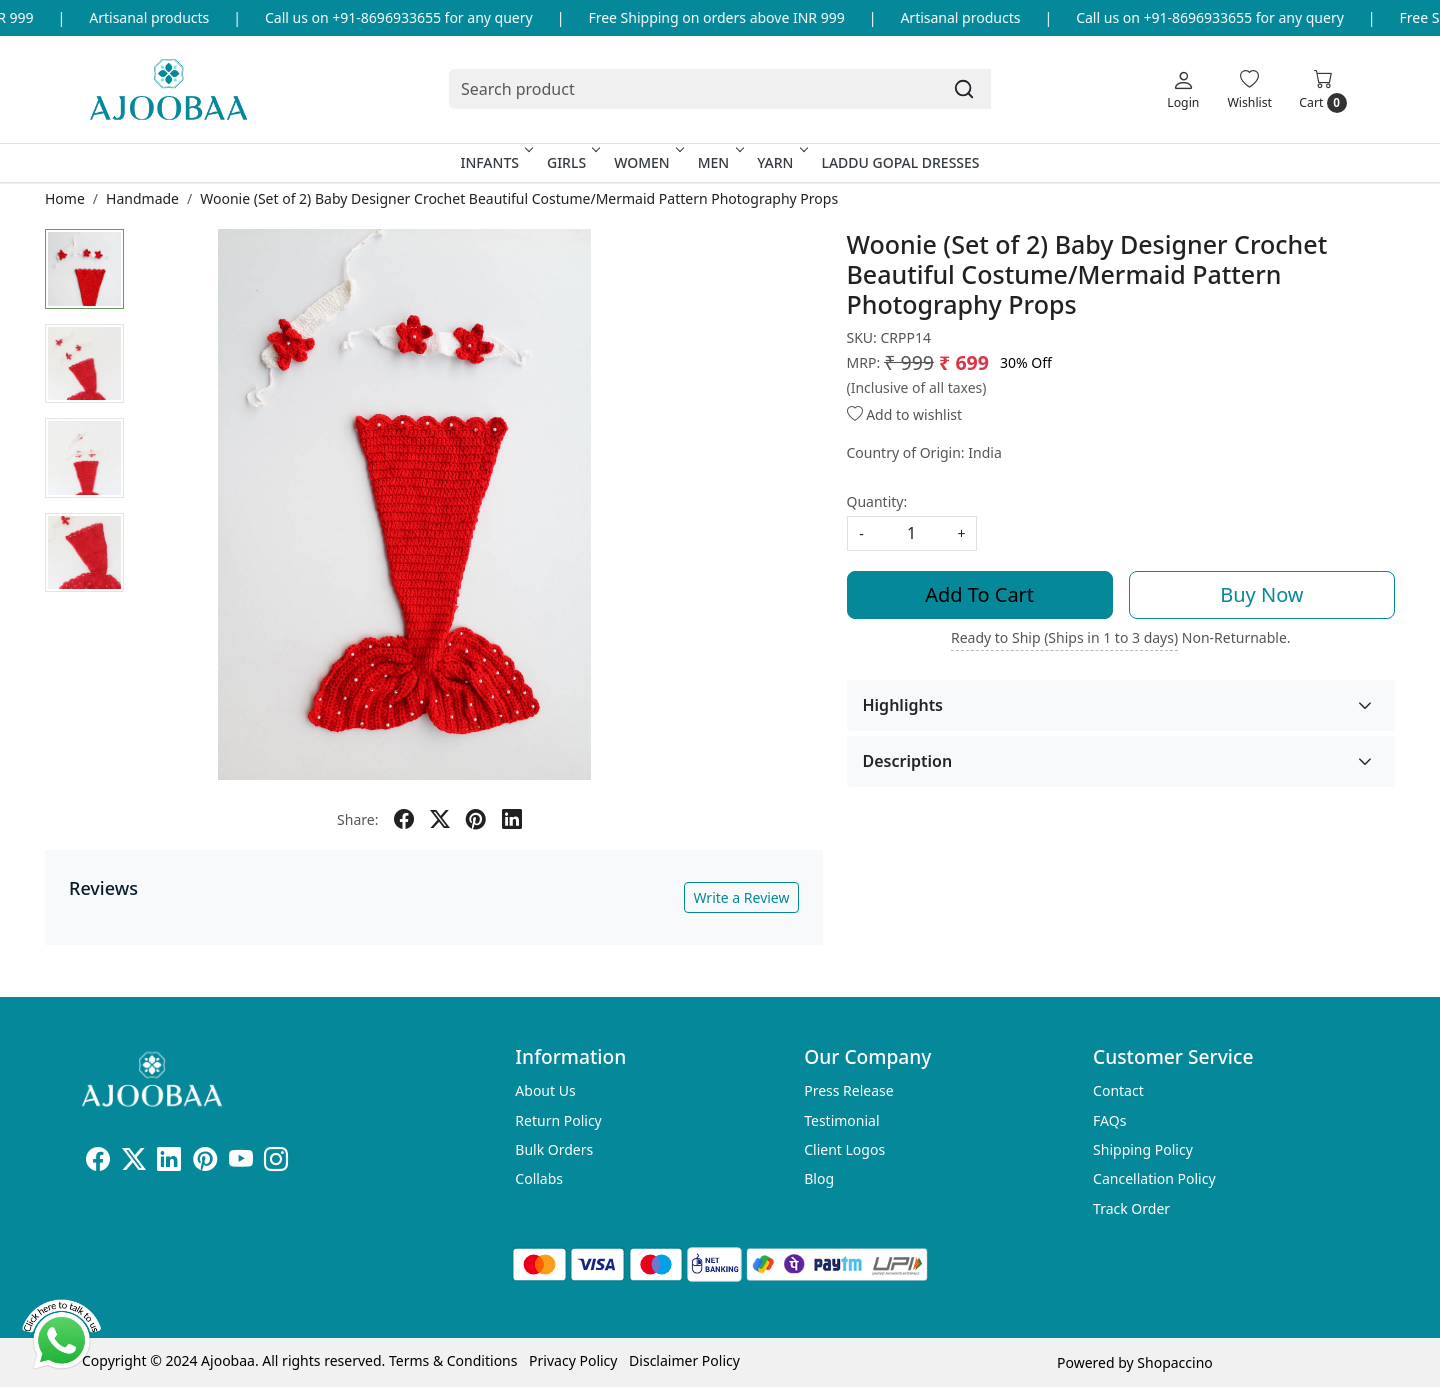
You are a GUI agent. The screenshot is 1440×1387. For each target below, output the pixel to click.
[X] (134, 1162)
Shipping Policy (1143, 1149)
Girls (572, 162)
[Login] (1183, 89)
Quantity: (877, 501)
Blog (819, 1178)
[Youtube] (241, 1162)
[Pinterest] (205, 1162)
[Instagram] (276, 1162)
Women (647, 162)
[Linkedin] (169, 1162)
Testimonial (841, 1120)
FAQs (1109, 1120)
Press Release (849, 1090)
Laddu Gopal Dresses (900, 162)
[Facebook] (98, 1162)
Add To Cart (979, 594)
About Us (545, 1090)
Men (719, 162)
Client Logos (844, 1149)
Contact (1118, 1090)
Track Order (1131, 1208)
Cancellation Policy (1154, 1178)
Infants (495, 162)
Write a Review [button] (741, 897)
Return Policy (558, 1120)
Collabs (539, 1178)
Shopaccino (1174, 1362)
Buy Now (1261, 594)
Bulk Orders (554, 1149)
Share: (357, 819)
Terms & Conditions (453, 1360)
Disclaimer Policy (684, 1360)
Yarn (780, 162)
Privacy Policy (573, 1360)
